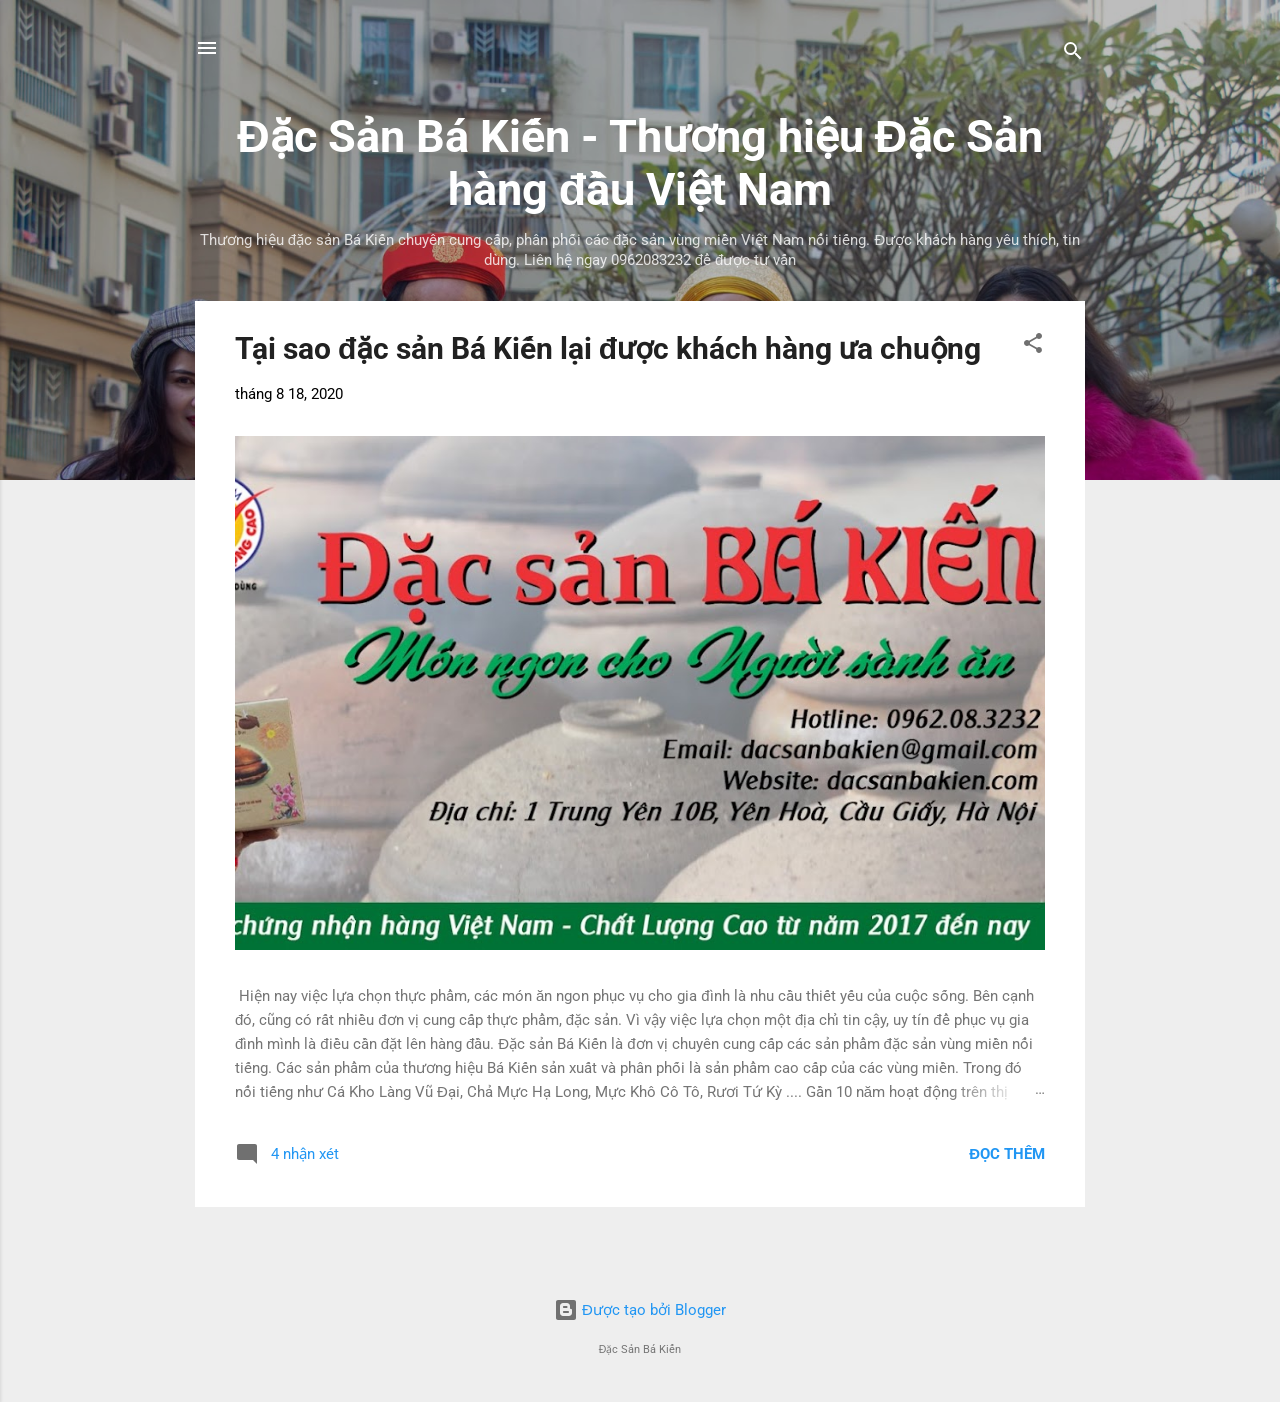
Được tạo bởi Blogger (640, 1310)
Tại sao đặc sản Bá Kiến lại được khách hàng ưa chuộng (608, 348)
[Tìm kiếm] (1073, 54)
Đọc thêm (1007, 1154)
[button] (1033, 346)
